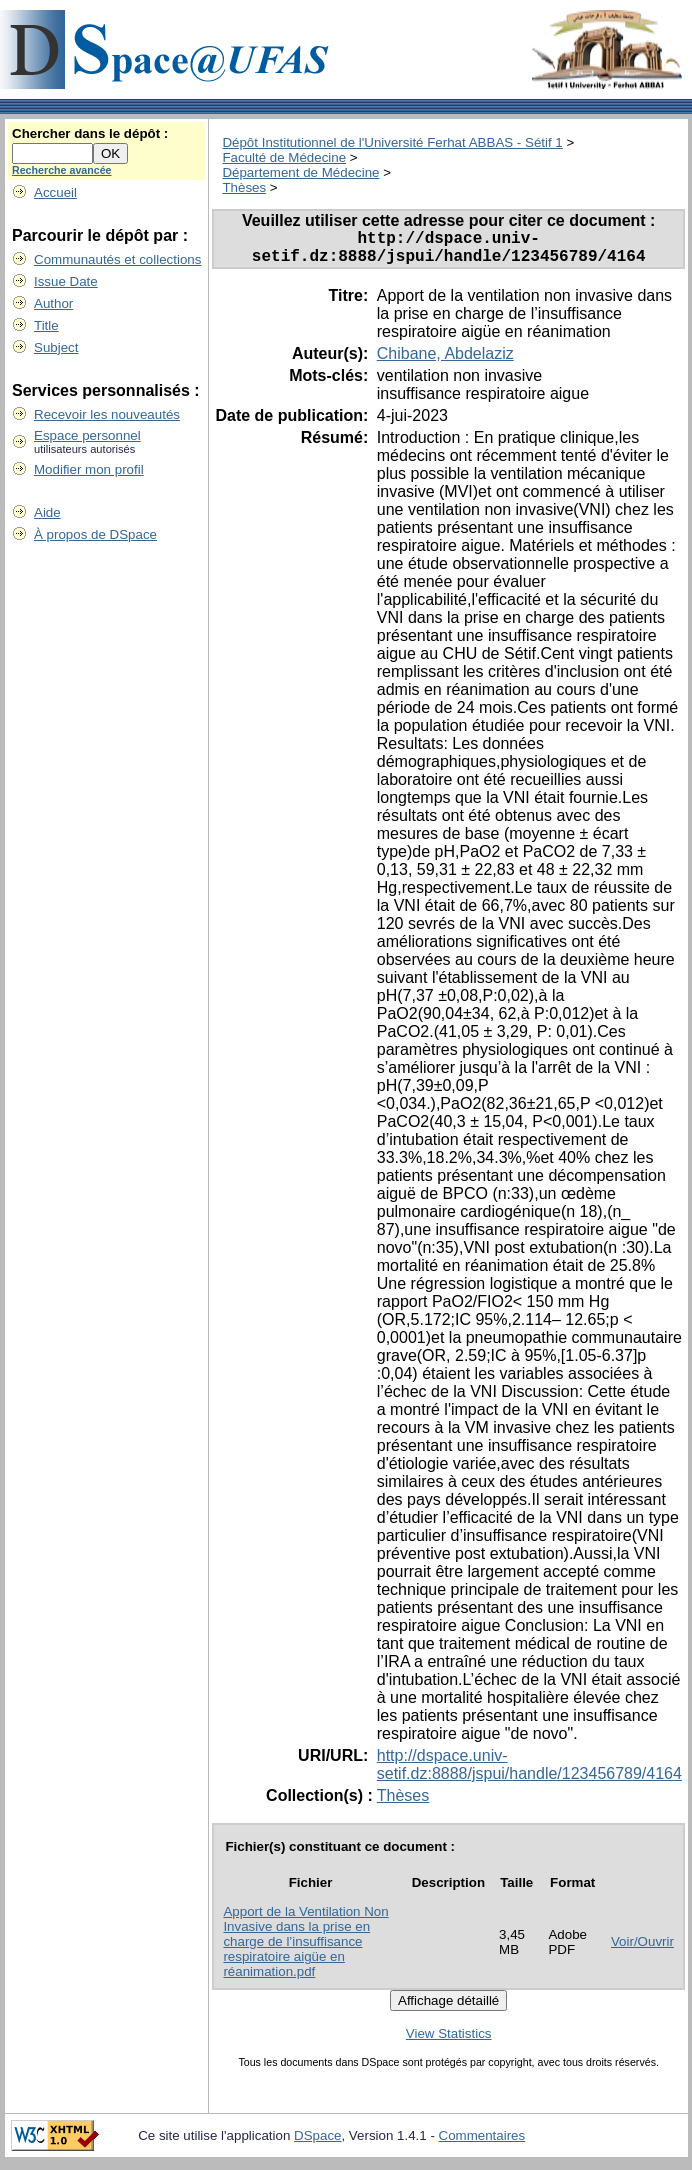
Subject (56, 347)
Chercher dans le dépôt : (90, 133)
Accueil (55, 192)
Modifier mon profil (89, 469)
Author (53, 303)
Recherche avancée (62, 170)
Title (46, 325)
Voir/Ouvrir (642, 1949)
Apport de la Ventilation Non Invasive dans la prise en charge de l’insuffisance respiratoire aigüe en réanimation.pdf (305, 1949)
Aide (47, 512)
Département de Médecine (300, 172)
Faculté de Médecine (284, 157)
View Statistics (449, 2041)
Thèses (244, 187)
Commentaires (482, 2143)
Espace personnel (87, 435)
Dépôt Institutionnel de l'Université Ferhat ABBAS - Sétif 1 (392, 142)
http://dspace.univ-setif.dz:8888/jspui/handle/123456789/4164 (529, 1772)
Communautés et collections (117, 259)
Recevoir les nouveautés (107, 414)
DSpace (317, 2143)
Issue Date (66, 281)
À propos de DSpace (95, 534)
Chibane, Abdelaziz (445, 361)
